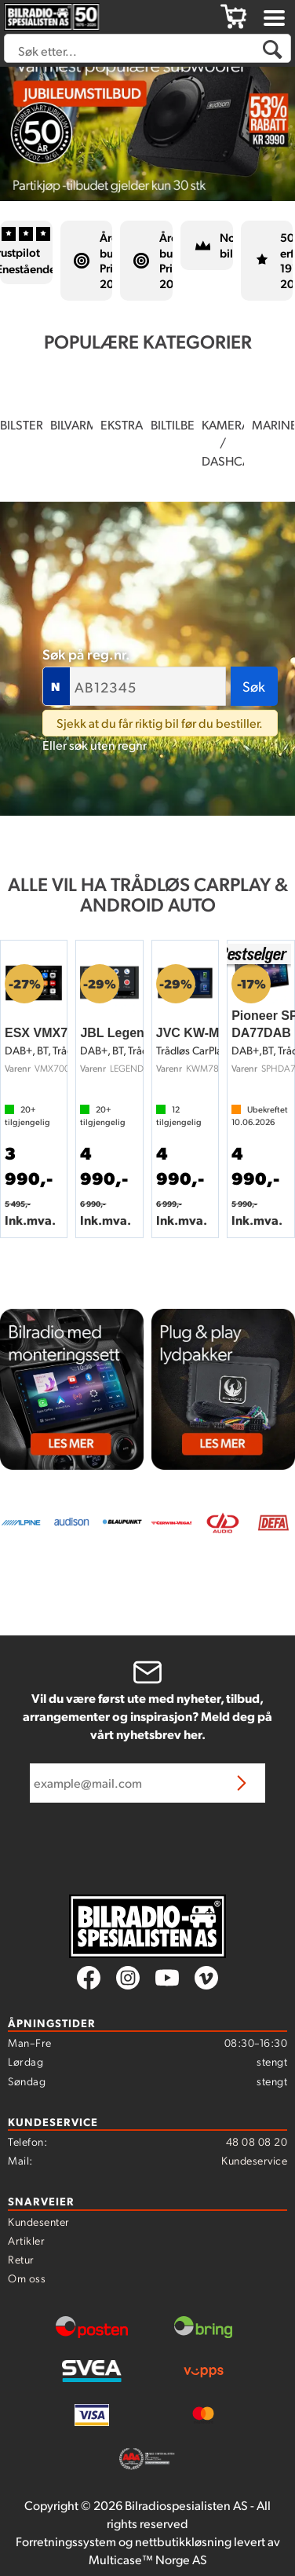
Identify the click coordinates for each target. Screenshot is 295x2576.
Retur (21, 2259)
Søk (253, 686)
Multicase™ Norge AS (148, 2559)
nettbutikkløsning (183, 2541)
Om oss (27, 2278)
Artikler (26, 2240)
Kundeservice (254, 2160)
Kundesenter (39, 2221)
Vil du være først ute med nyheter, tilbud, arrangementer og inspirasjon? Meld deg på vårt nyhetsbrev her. (147, 1716)
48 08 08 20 (257, 2141)
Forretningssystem (66, 2541)
